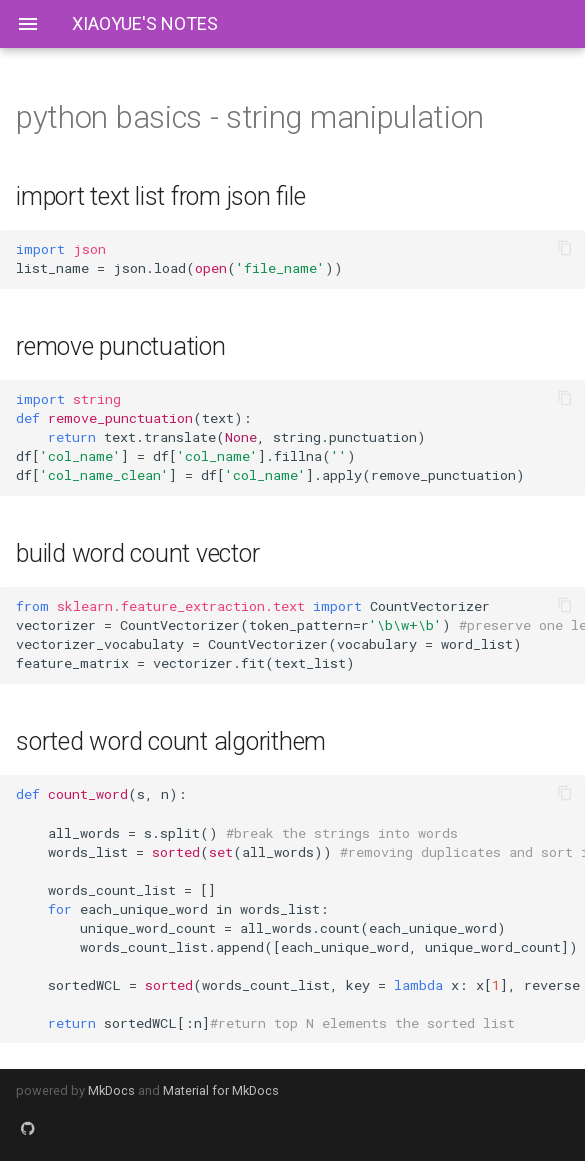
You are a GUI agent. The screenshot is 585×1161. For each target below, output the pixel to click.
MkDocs (111, 1090)
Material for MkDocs (221, 1090)
